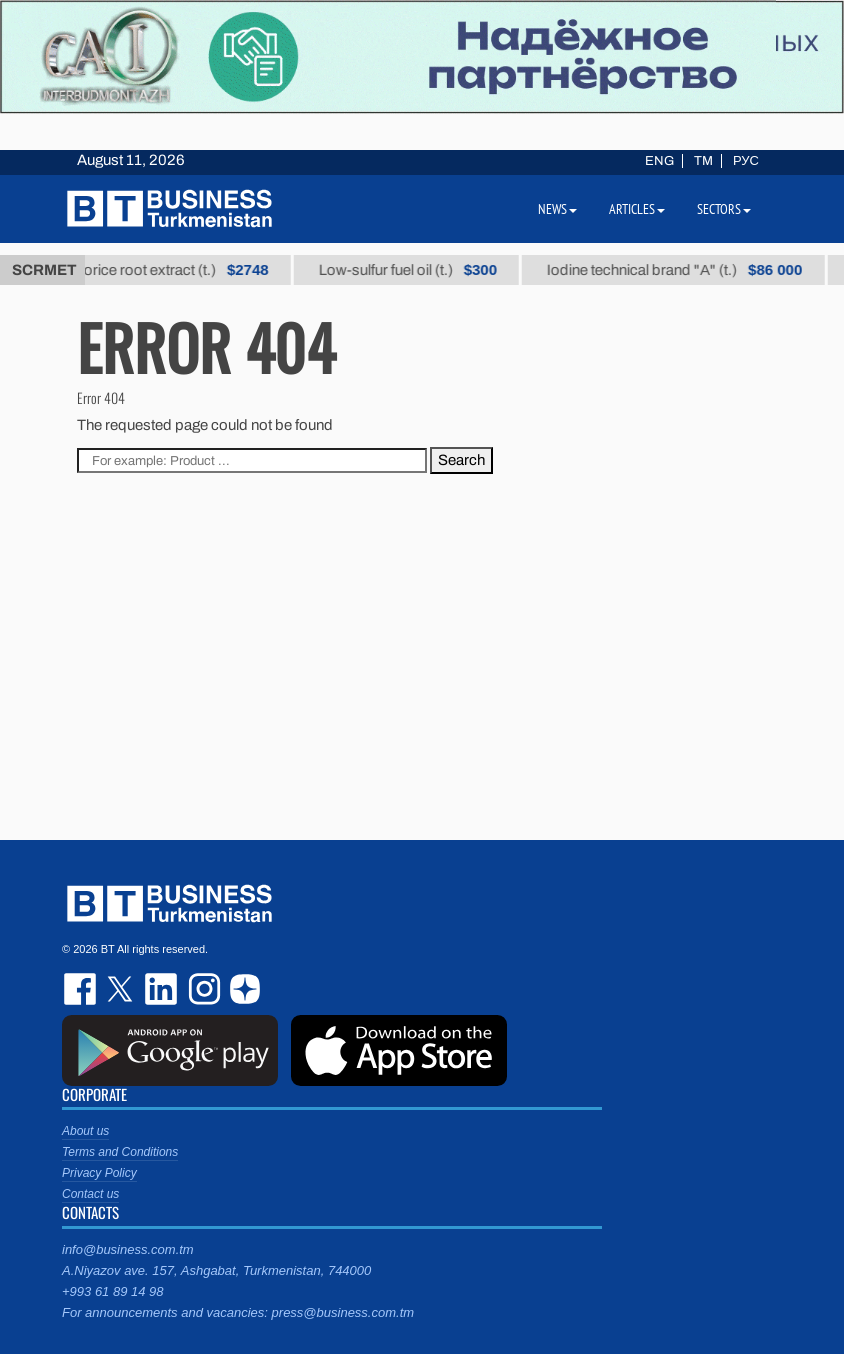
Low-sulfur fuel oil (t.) (425, 270)
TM (703, 161)
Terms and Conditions (120, 1152)
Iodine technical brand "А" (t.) (691, 270)
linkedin (162, 989)
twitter (122, 989)
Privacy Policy (99, 1173)
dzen (242, 989)
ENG (659, 161)
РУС (746, 161)
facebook (82, 989)
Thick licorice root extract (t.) (167, 270)
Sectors (724, 209)
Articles (637, 209)
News (557, 209)
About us (85, 1131)
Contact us (90, 1194)
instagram (202, 989)
